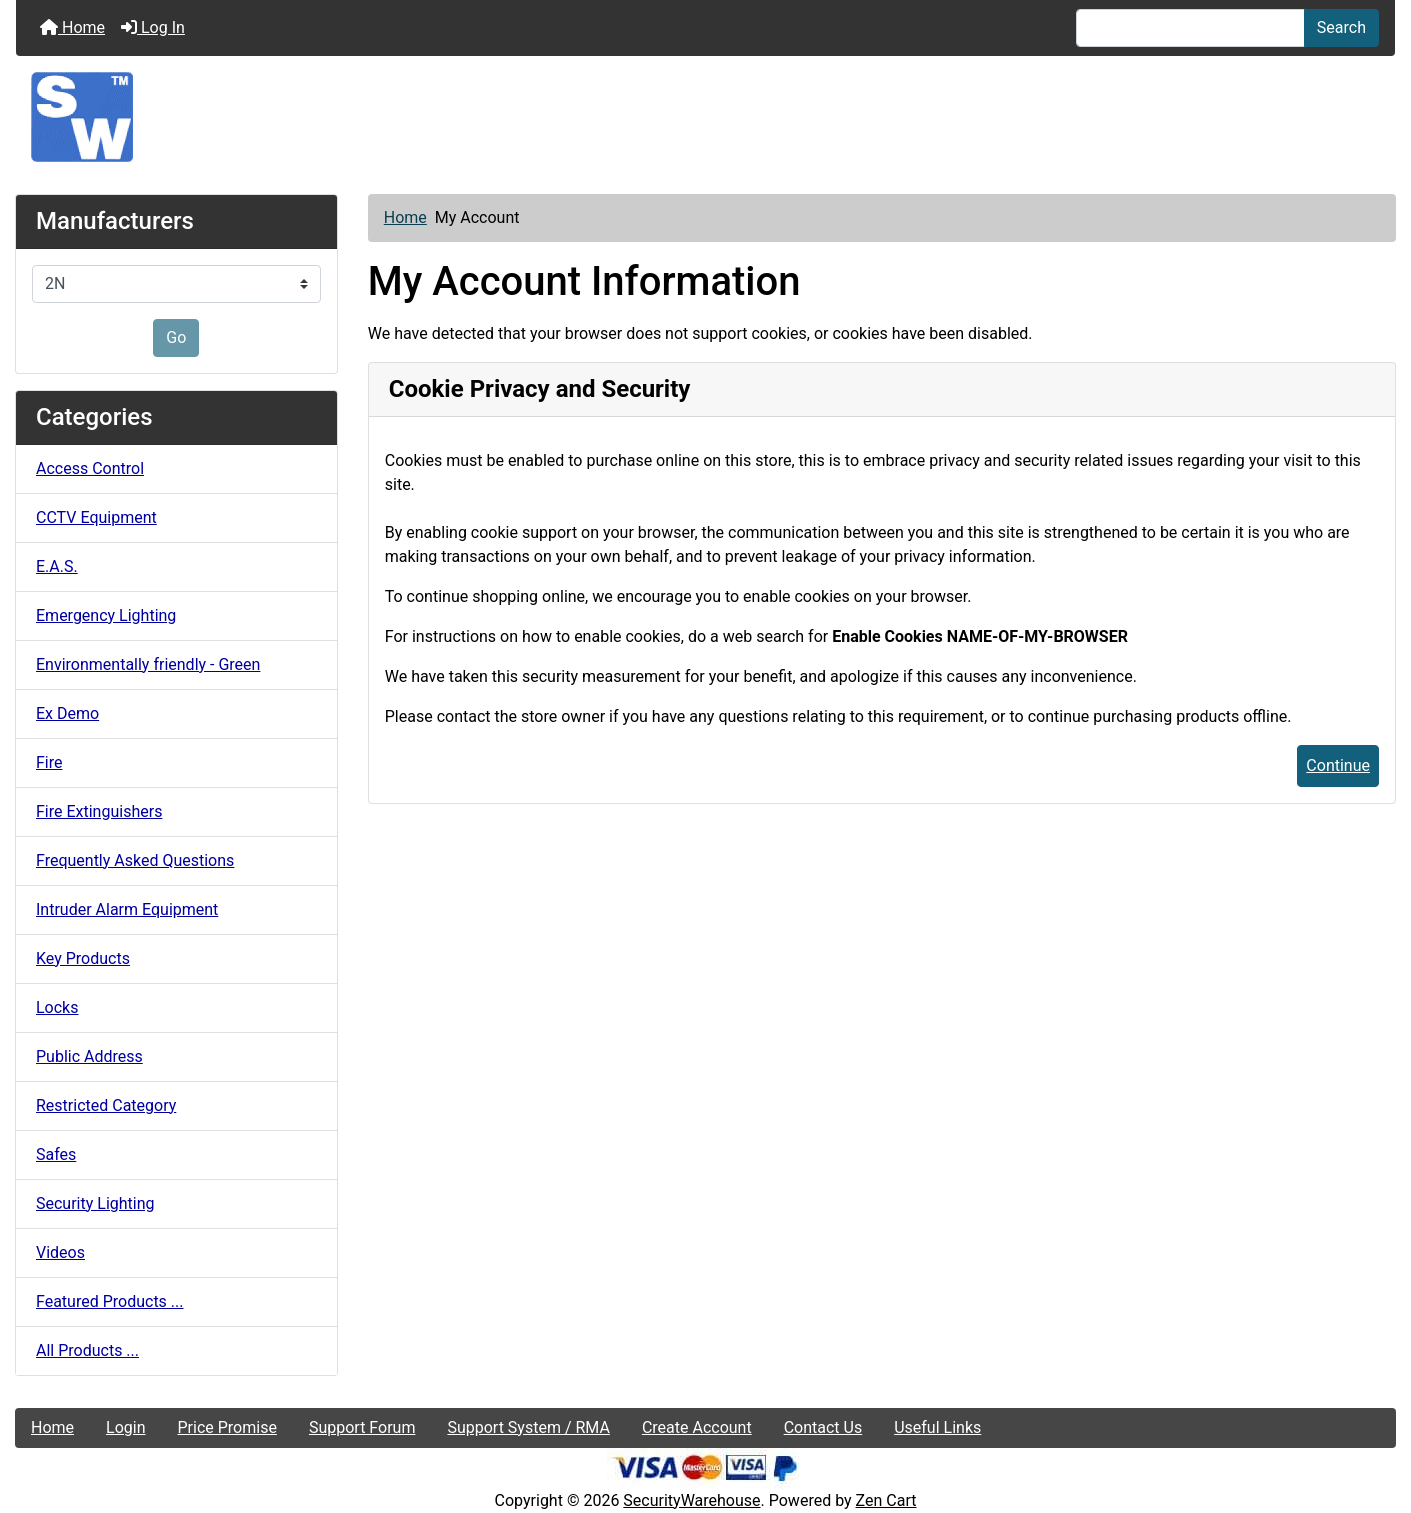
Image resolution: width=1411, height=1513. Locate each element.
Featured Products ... (110, 1301)
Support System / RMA (528, 1427)
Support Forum (362, 1427)
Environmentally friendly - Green (148, 664)
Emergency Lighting (106, 615)
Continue (1338, 765)
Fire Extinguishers (99, 811)
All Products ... (87, 1350)
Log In (153, 27)
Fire (49, 762)
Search (1341, 27)
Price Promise (227, 1427)
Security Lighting (95, 1203)
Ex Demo (67, 713)
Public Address (89, 1056)
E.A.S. (57, 566)
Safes (56, 1154)
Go (176, 337)
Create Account (697, 1427)
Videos (60, 1252)
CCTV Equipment (96, 517)
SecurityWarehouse (691, 1500)
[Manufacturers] (176, 284)
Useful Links (937, 1427)
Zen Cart (886, 1500)
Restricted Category (106, 1105)
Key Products (83, 958)
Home (72, 27)
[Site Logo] (705, 117)
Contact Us (823, 1427)
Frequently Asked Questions (135, 860)
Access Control (90, 468)
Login (125, 1427)
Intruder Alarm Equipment (127, 909)
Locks (57, 1007)
